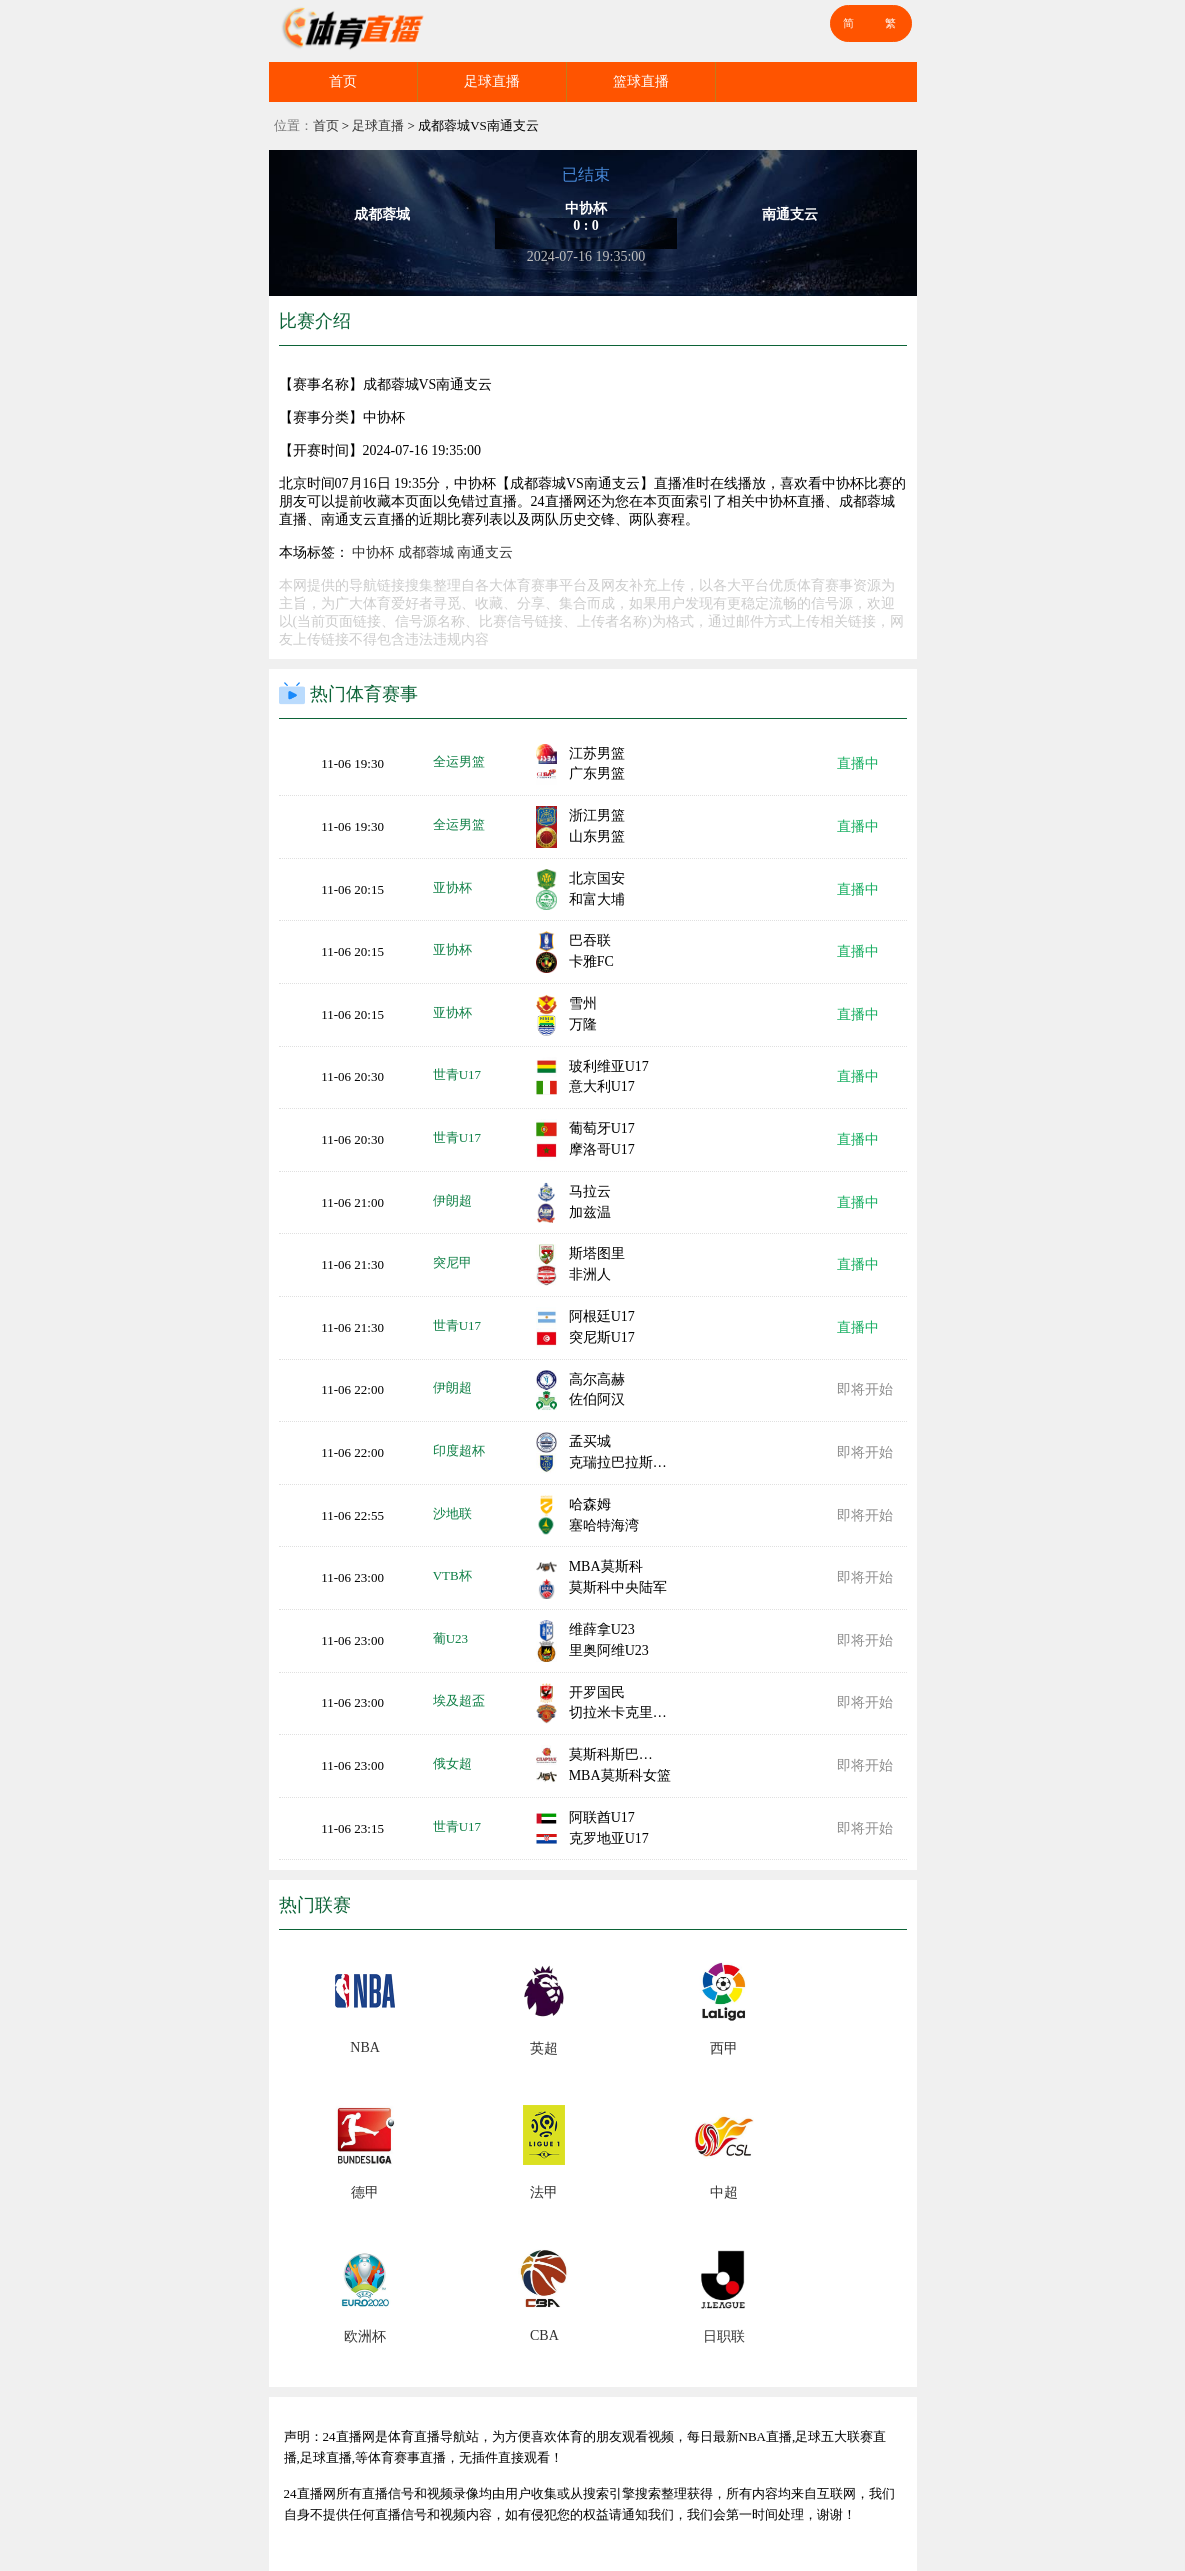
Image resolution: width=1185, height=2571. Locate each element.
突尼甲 (452, 1262)
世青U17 (457, 1074)
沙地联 (452, 1513)
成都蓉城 (426, 552)
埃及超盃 (459, 1700)
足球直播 (492, 81)
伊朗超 (452, 1200)
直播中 (858, 763)
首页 (343, 81)
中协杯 (373, 552)
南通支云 (485, 552)
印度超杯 (459, 1450)
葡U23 (450, 1638)
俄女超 (452, 1763)
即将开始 (865, 1389)
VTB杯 (452, 1575)
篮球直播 (641, 81)
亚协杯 (452, 887)
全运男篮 (459, 761)
